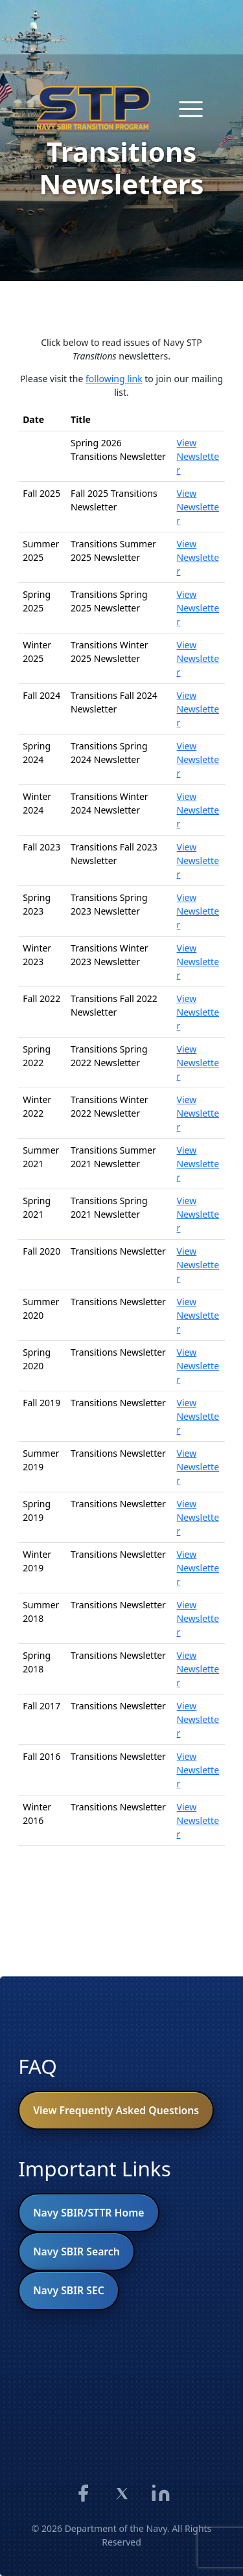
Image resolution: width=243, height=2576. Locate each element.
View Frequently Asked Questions (116, 2110)
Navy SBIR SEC (68, 2290)
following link (114, 378)
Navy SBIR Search (76, 2251)
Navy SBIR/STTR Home (88, 2213)
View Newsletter (198, 456)
